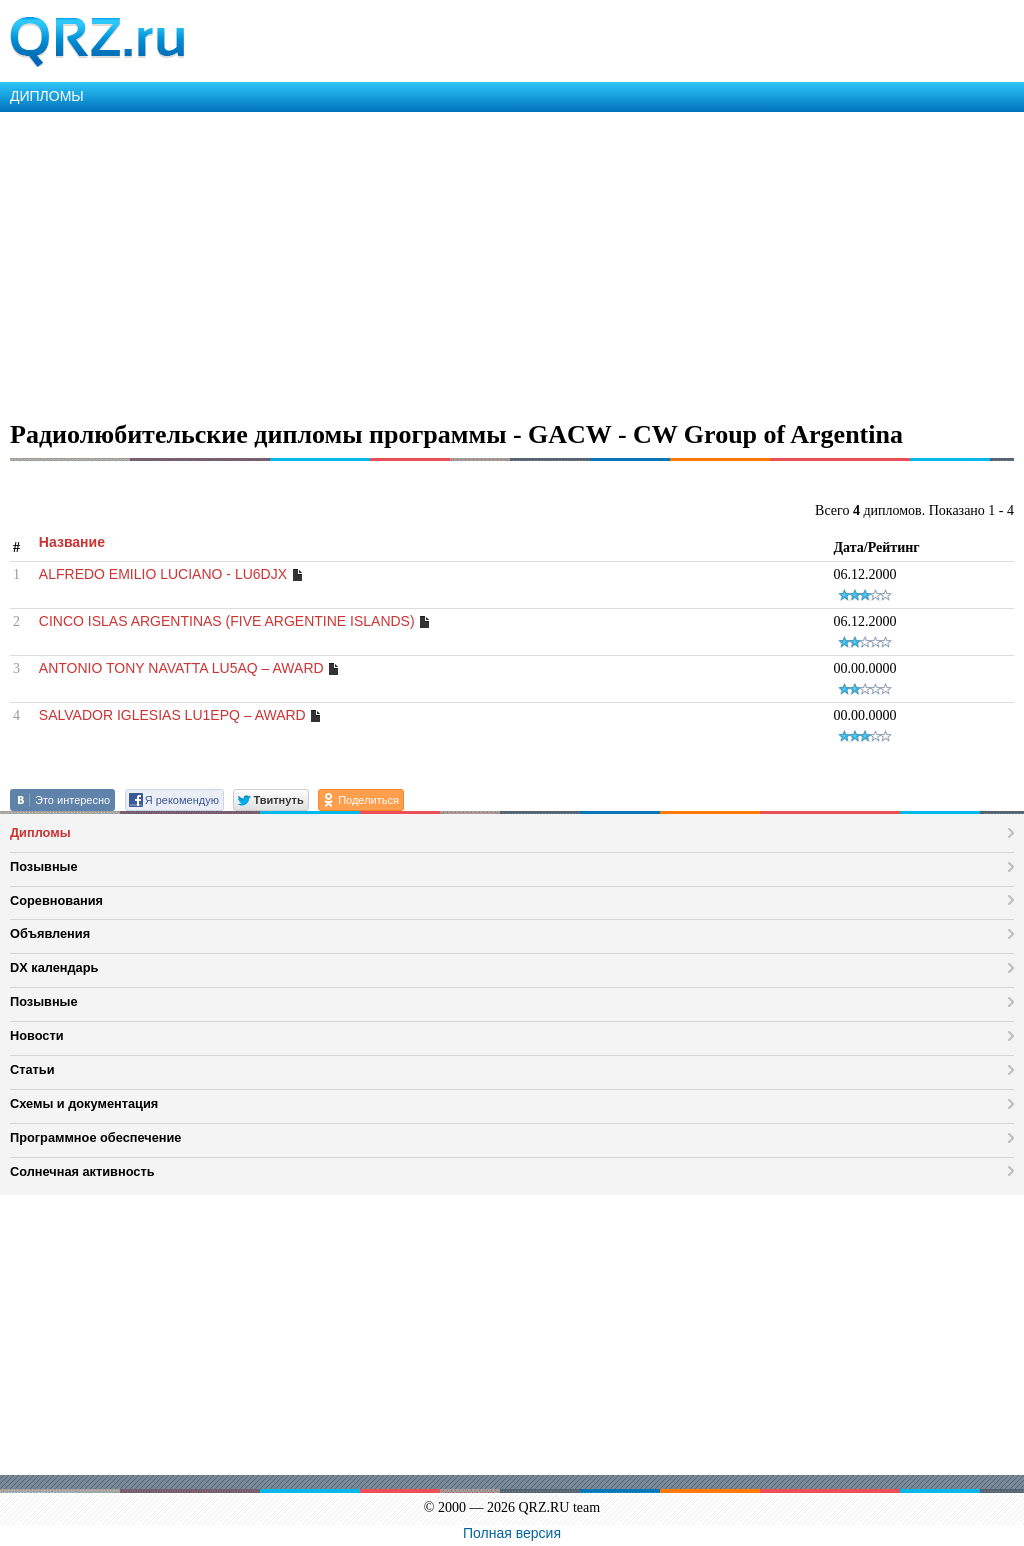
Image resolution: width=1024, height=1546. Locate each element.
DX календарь (54, 967)
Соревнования (56, 900)
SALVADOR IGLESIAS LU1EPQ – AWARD (172, 715)
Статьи (32, 1069)
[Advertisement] (512, 262)
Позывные (44, 866)
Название (72, 542)
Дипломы (40, 832)
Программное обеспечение (95, 1137)
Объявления (50, 933)
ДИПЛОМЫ (47, 96)
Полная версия (512, 1533)
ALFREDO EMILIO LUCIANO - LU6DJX (163, 574)
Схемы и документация (84, 1103)
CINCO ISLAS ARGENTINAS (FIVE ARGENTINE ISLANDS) (227, 621)
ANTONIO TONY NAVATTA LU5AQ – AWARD (181, 668)
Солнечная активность (82, 1171)
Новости (37, 1035)
